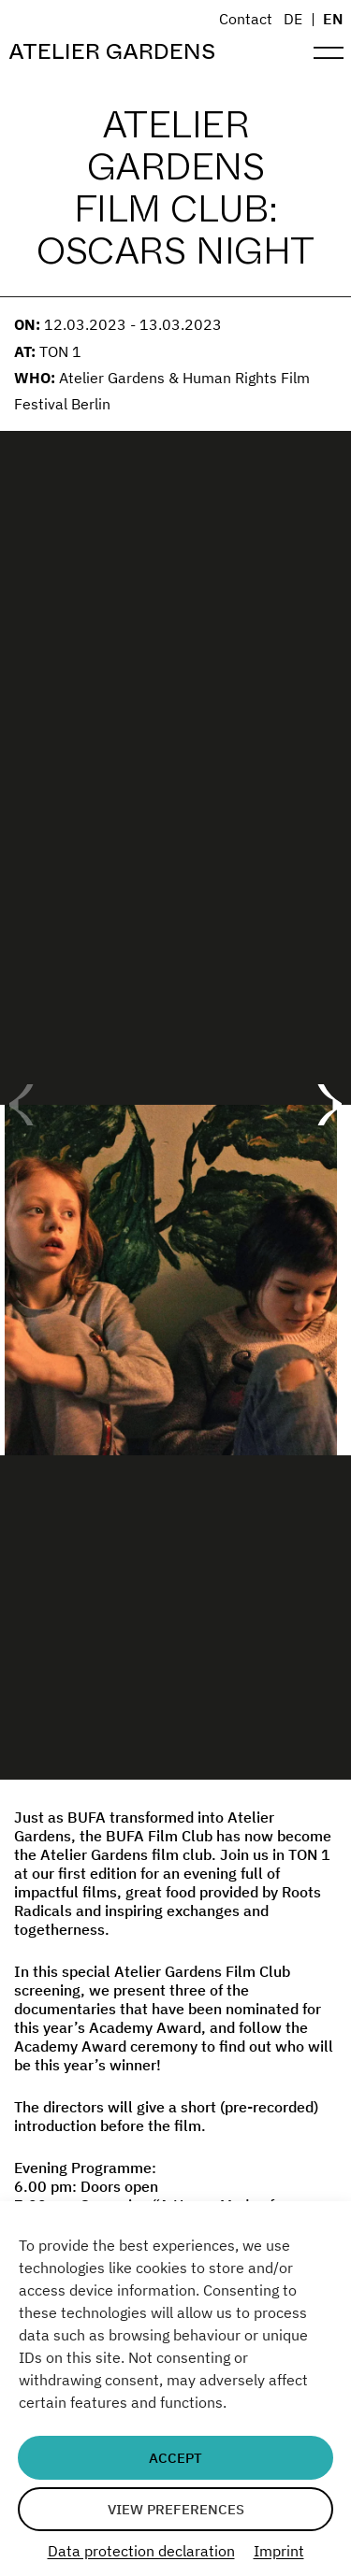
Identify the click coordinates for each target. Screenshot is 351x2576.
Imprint (279, 2550)
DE (293, 18)
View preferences (176, 2509)
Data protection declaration (141, 2550)
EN (333, 18)
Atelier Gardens (111, 52)
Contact (245, 18)
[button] (329, 1104)
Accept (175, 2458)
